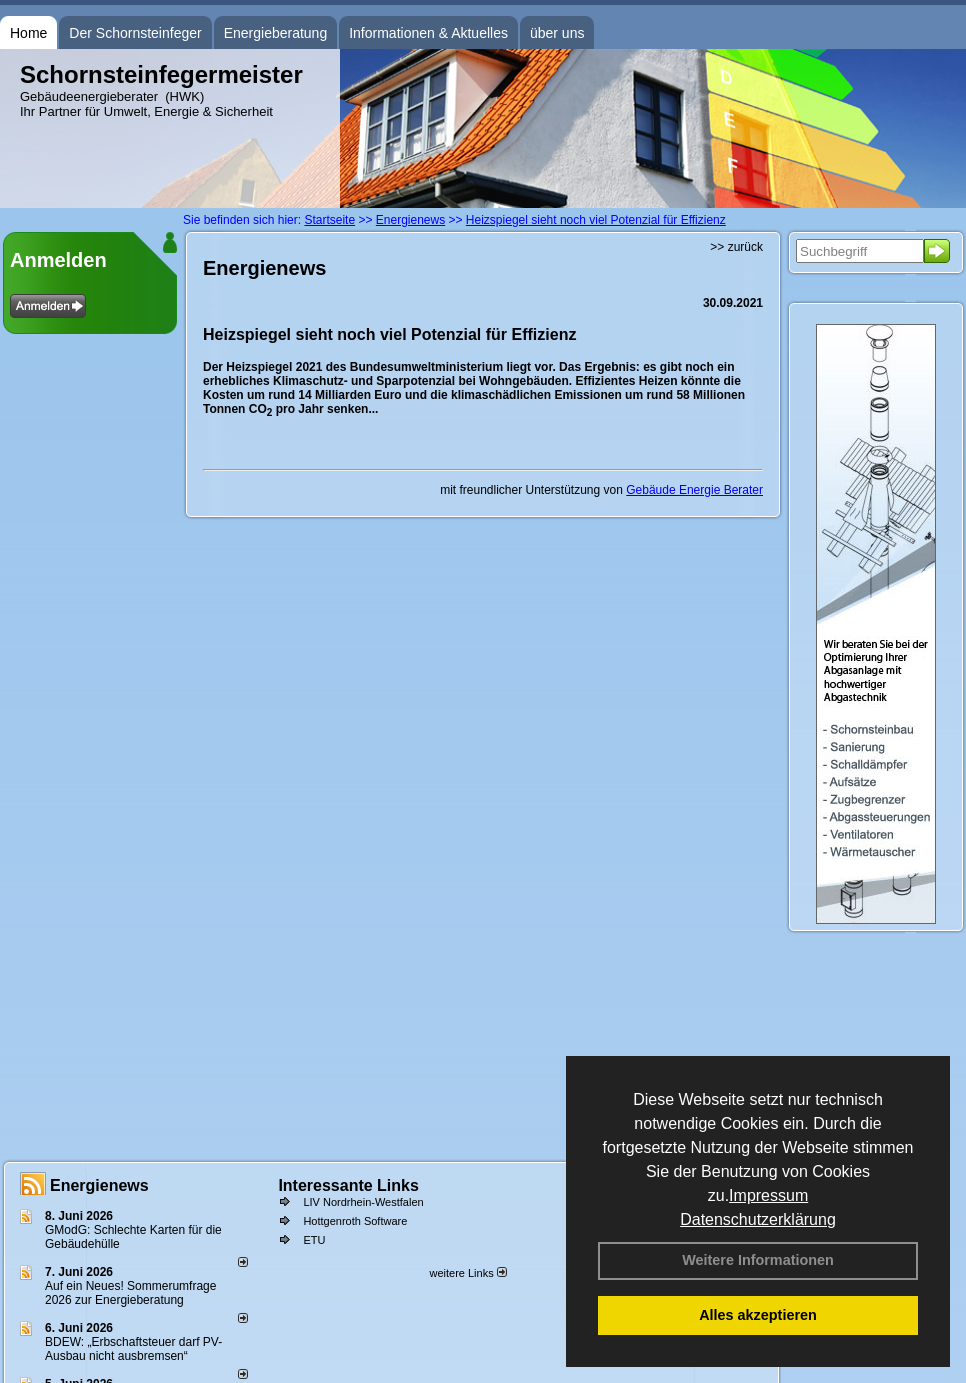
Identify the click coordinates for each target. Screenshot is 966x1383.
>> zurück (736, 247)
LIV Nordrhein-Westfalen (363, 1202)
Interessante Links (348, 1185)
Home (28, 33)
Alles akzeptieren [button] (758, 1315)
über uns (557, 33)
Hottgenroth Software (355, 1221)
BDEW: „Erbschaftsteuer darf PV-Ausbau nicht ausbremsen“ (133, 1349)
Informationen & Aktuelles (428, 33)
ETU (314, 1240)
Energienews (99, 1185)
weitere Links (467, 1273)
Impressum (768, 1195)
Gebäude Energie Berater (694, 490)
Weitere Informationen (758, 1260)
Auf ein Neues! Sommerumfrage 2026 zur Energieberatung (130, 1293)
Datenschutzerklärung (758, 1219)
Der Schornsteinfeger (135, 33)
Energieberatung (276, 33)
